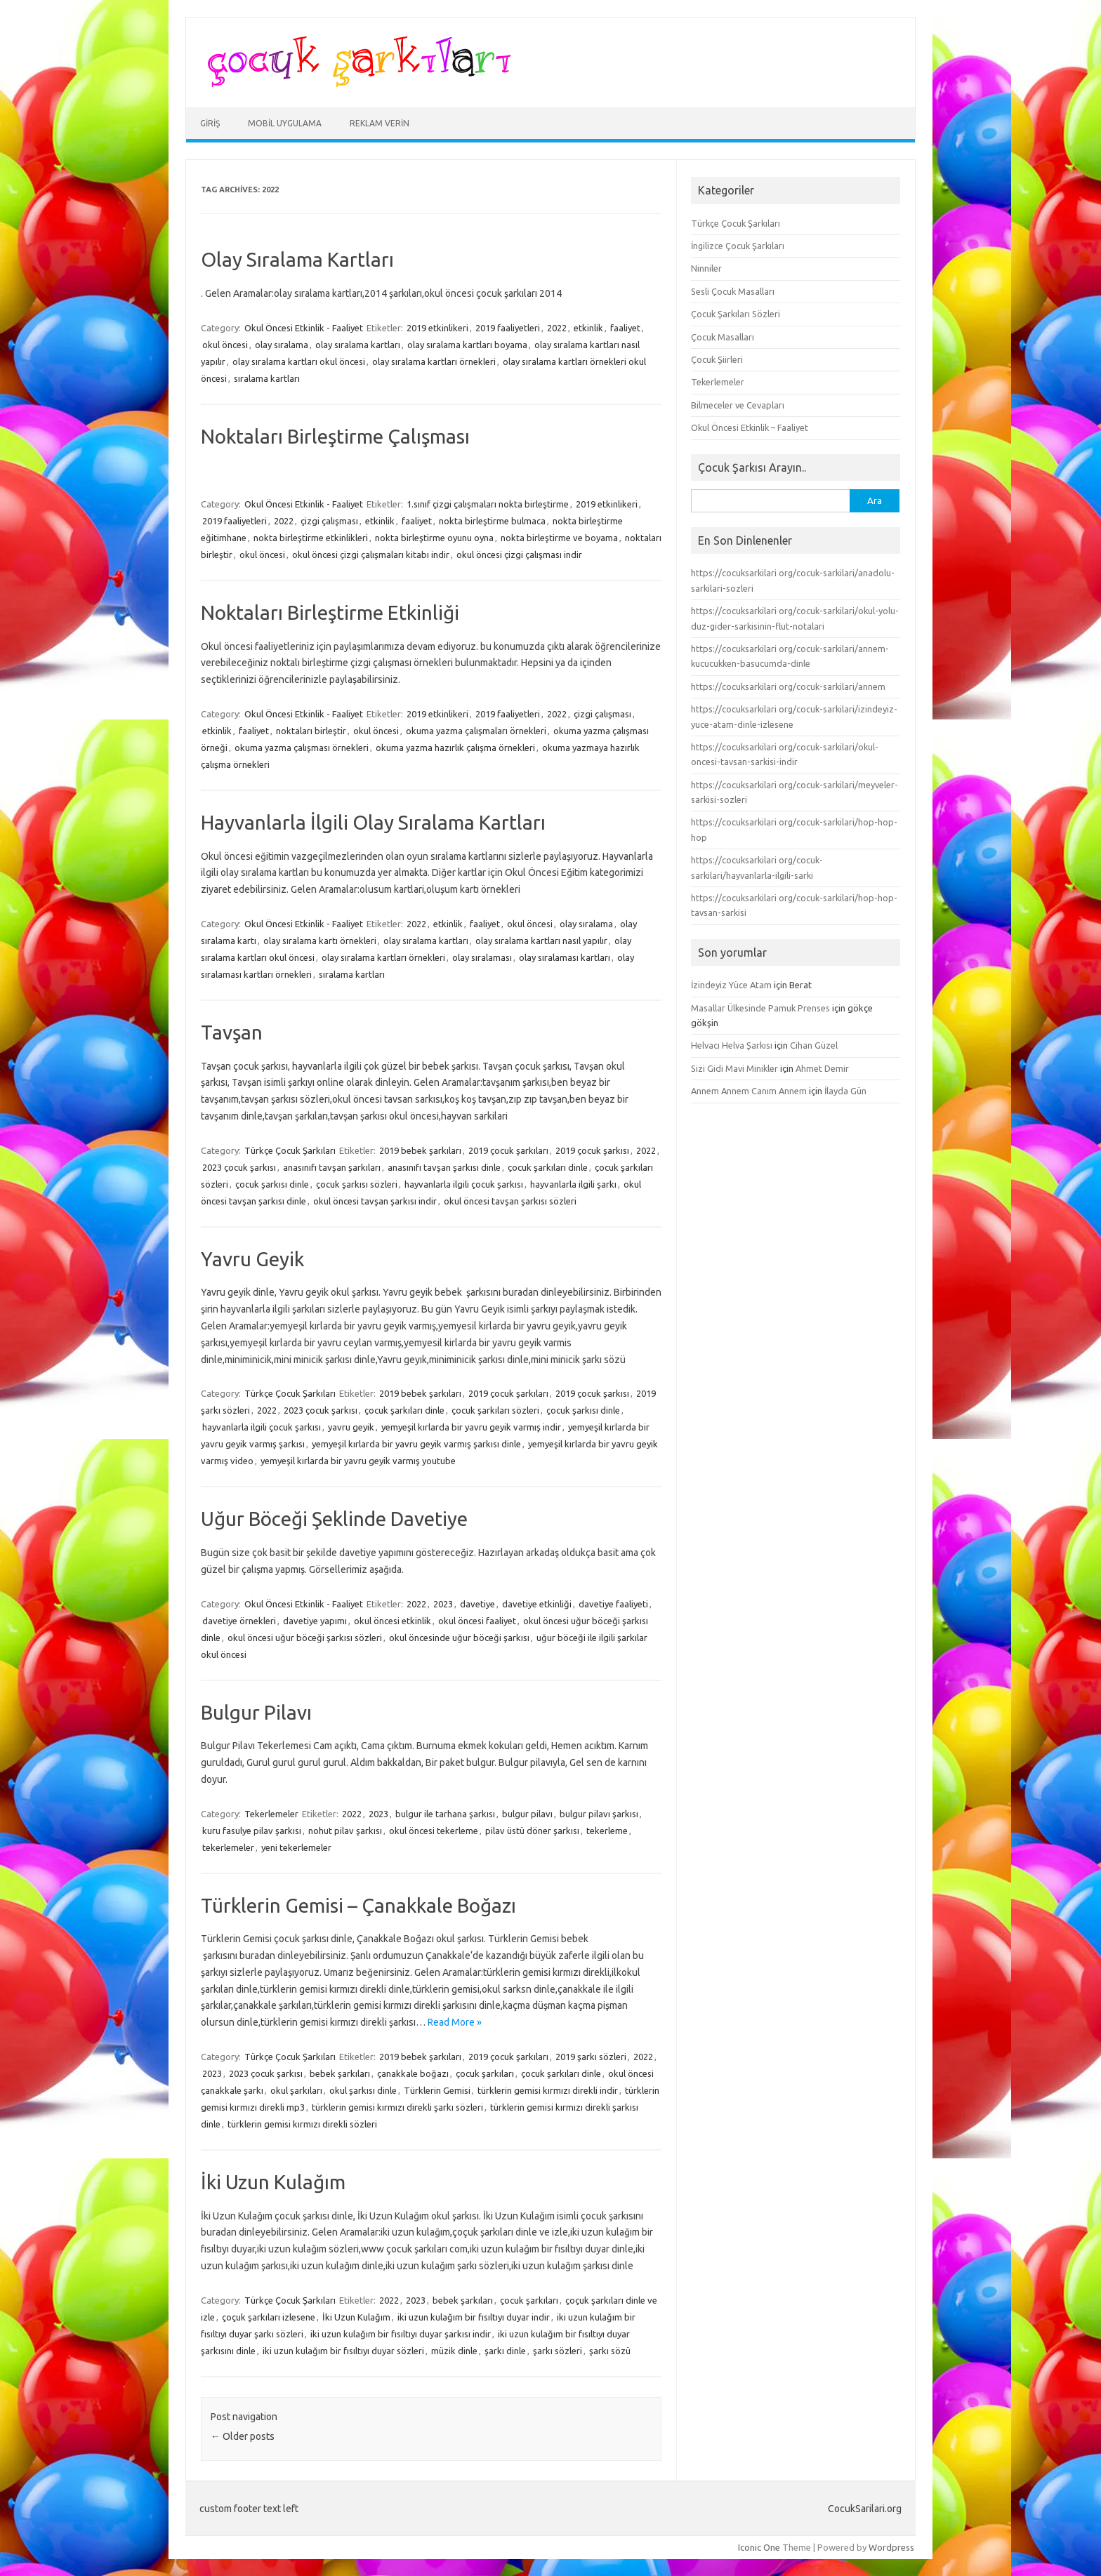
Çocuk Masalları (722, 337)
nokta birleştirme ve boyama (559, 538)
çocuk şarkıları (485, 2073)
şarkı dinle (505, 2351)
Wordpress (891, 2547)
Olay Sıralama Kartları (297, 259)
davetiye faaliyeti (613, 1604)
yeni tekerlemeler (296, 1847)
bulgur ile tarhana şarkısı (445, 1814)
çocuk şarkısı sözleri (356, 1184)
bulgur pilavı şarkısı (599, 1814)
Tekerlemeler (271, 1814)
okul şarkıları (296, 2090)
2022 (557, 328)
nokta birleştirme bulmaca (492, 521)
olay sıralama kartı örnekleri (319, 940)
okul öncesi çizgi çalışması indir (519, 554)
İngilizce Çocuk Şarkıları (737, 246)
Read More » (455, 2022)
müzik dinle (454, 2351)
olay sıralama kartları (357, 345)
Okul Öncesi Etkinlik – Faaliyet (749, 427)
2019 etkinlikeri (437, 328)
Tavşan (232, 1032)
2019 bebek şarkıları (420, 1150)
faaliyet (625, 328)
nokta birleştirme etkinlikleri (310, 538)
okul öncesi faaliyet (477, 1621)
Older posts (243, 2436)
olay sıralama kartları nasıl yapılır (541, 940)
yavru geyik (351, 1427)
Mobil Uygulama (285, 123)
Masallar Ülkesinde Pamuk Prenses (760, 1008)
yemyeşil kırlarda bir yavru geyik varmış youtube (358, 1461)
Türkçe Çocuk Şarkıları (290, 1150)
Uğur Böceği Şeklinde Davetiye (334, 1518)
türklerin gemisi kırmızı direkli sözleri (302, 2124)
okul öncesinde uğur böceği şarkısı (459, 1637)
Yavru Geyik (252, 1259)
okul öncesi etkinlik (392, 1621)
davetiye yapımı (315, 1621)
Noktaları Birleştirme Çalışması (335, 436)
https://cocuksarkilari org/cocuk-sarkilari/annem (788, 686)
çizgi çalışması (329, 521)
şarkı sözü (610, 2351)
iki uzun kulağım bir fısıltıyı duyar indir (473, 2317)
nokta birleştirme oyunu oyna (434, 538)
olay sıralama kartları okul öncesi (298, 361)
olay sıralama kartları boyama (467, 345)
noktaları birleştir (311, 731)
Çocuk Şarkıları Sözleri (735, 314)
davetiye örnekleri (239, 1621)
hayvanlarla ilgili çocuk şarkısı (463, 1184)
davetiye (477, 1604)
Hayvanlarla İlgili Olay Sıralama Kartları (373, 822)
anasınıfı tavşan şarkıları (332, 1167)
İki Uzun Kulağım (273, 2182)
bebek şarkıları (340, 2073)
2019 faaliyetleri (507, 328)
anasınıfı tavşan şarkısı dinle (444, 1167)
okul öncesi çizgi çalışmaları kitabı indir (370, 554)
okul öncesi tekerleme (433, 1830)
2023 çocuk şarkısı (239, 1167)
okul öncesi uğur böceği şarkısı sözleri (305, 1637)
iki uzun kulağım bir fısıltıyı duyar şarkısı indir (400, 2334)
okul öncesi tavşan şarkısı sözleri (510, 1201)
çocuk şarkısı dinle (272, 1184)
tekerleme (607, 1830)
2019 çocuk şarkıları (508, 1150)
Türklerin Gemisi (437, 2090)
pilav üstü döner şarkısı (532, 1830)
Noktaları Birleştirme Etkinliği (330, 612)
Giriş (210, 123)
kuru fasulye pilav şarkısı (251, 1830)
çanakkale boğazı (413, 2073)
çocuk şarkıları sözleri (495, 1410)
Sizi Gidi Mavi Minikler (734, 1068)
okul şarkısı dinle (363, 2090)
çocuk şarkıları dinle (548, 1167)
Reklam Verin (379, 123)
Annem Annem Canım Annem (749, 1091)
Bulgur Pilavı (256, 1712)
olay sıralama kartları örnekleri (434, 361)
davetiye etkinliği (537, 1604)
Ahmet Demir (822, 1068)
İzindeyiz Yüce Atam (731, 985)
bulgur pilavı (527, 1814)
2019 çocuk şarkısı (592, 1150)
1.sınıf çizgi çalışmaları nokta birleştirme (488, 504)
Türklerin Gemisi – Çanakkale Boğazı (358, 1905)
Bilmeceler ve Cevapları (737, 405)
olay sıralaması (482, 957)
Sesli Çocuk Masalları (732, 291)
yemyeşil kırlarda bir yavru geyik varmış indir (471, 1427)
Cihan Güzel (814, 1045)
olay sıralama (281, 345)
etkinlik (588, 328)
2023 (443, 1604)
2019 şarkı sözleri (590, 2057)
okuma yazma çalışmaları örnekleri (476, 731)
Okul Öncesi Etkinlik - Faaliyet (303, 328)
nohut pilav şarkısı (345, 1830)
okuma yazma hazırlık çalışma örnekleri (455, 747)
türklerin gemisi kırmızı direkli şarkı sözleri (397, 2107)
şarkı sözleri (557, 2351)
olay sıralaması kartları (564, 957)
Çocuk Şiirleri (717, 359)
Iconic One (759, 2547)
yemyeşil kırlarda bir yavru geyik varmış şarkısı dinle (416, 1444)
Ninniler (706, 268)
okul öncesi (225, 345)
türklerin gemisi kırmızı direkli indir (547, 2090)
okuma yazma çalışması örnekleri (302, 747)
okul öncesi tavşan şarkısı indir (375, 1201)
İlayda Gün (845, 1091)
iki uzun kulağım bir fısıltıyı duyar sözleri (343, 2351)
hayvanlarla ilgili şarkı (573, 1184)
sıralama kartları (267, 378)
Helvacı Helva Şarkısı (731, 1045)
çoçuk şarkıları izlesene (268, 2317)
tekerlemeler (228, 1847)
